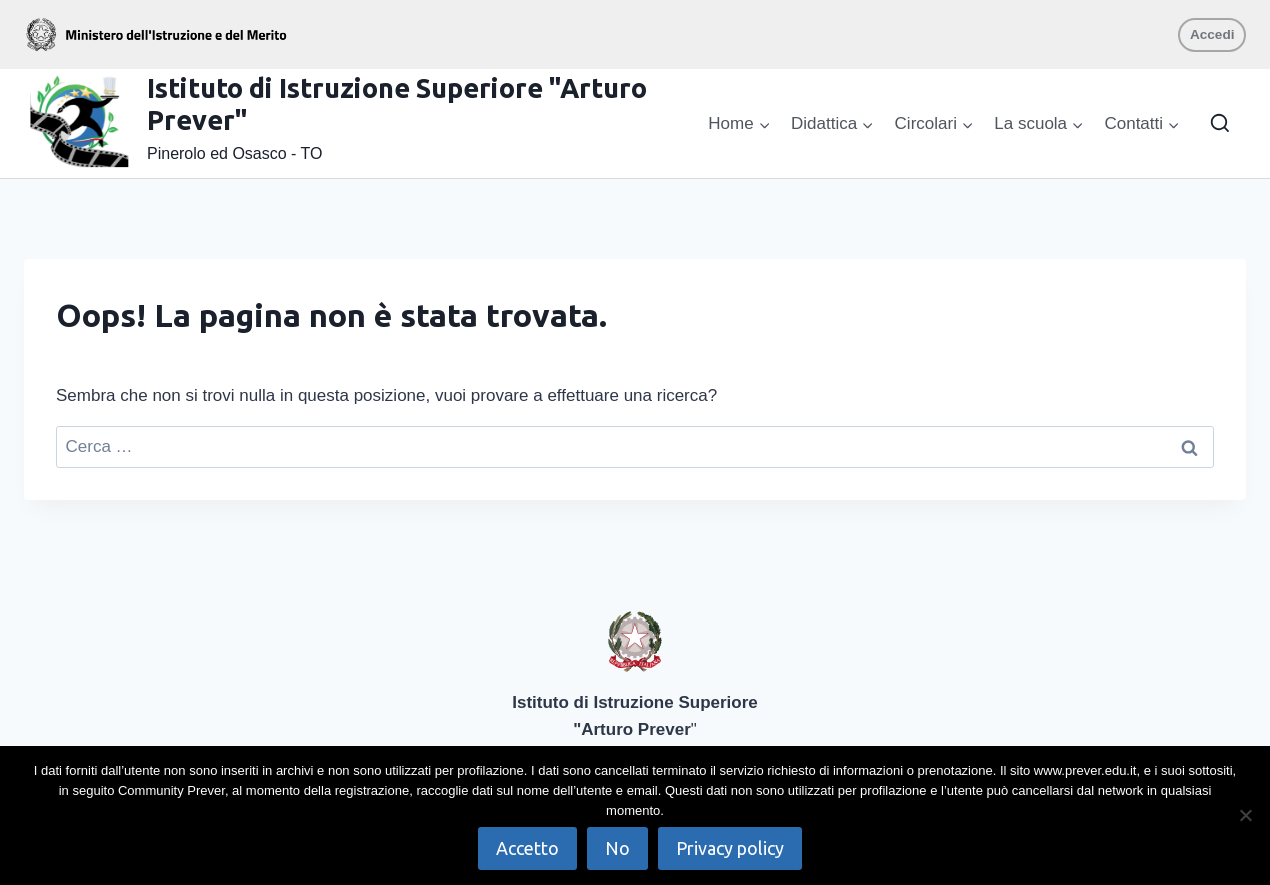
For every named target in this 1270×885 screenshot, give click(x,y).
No (617, 848)
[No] (1245, 815)
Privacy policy (730, 848)
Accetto (527, 848)
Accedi (1212, 34)
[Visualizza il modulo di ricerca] (1220, 124)
